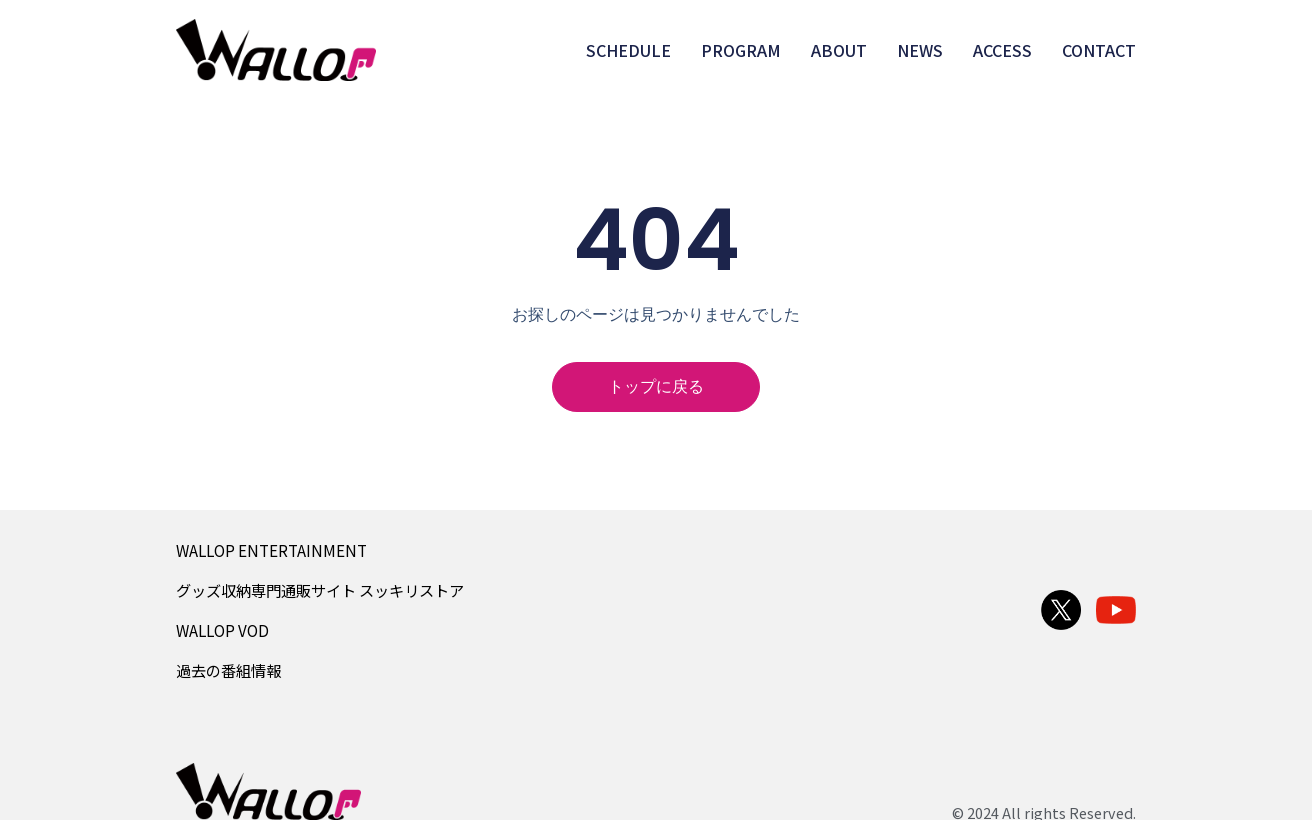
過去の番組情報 (228, 670)
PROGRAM (741, 50)
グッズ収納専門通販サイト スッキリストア (320, 590)
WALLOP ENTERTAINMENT (271, 550)
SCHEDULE (628, 50)
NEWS (920, 50)
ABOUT (839, 50)
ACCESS (1002, 50)
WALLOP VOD (222, 630)
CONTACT (1099, 50)
